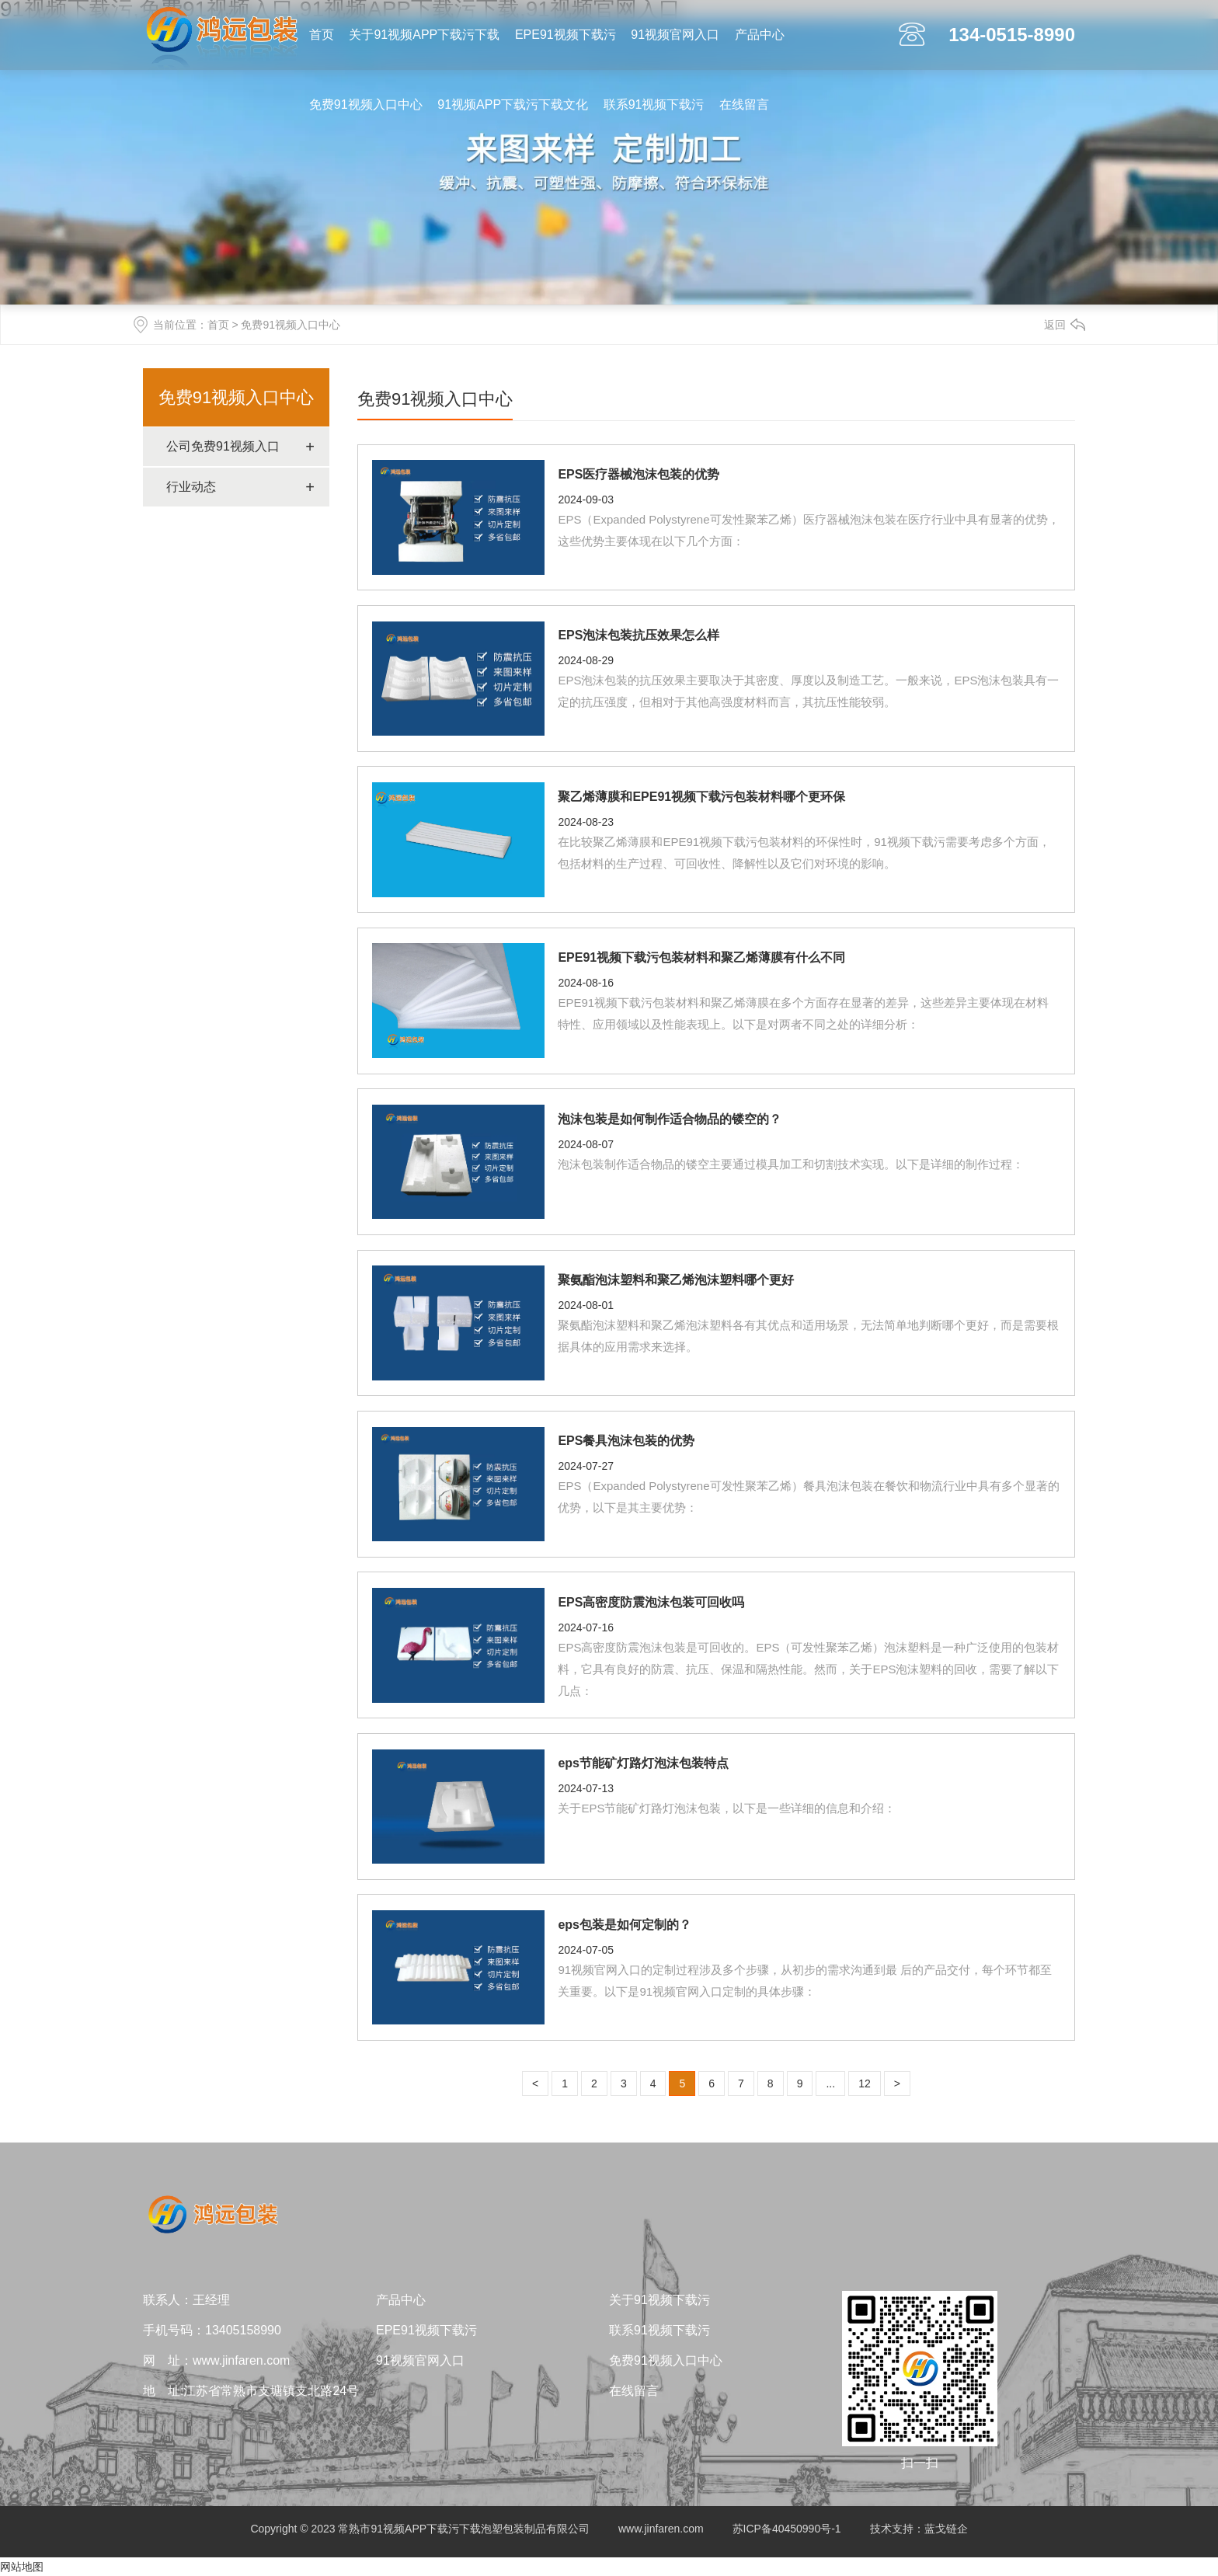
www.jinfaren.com (661, 2528)
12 (864, 2083)
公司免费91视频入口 (223, 446)
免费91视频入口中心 (366, 104)
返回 (1055, 325)
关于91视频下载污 (659, 2299)
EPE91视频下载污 (565, 34)
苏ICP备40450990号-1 (787, 2528)
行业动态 (191, 486)
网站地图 (22, 2566)
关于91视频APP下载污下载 (424, 34)
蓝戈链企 (946, 2528)
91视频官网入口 (675, 34)
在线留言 (744, 104)
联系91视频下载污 (654, 104)
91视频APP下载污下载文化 (512, 104)
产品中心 (760, 34)
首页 (321, 34)
